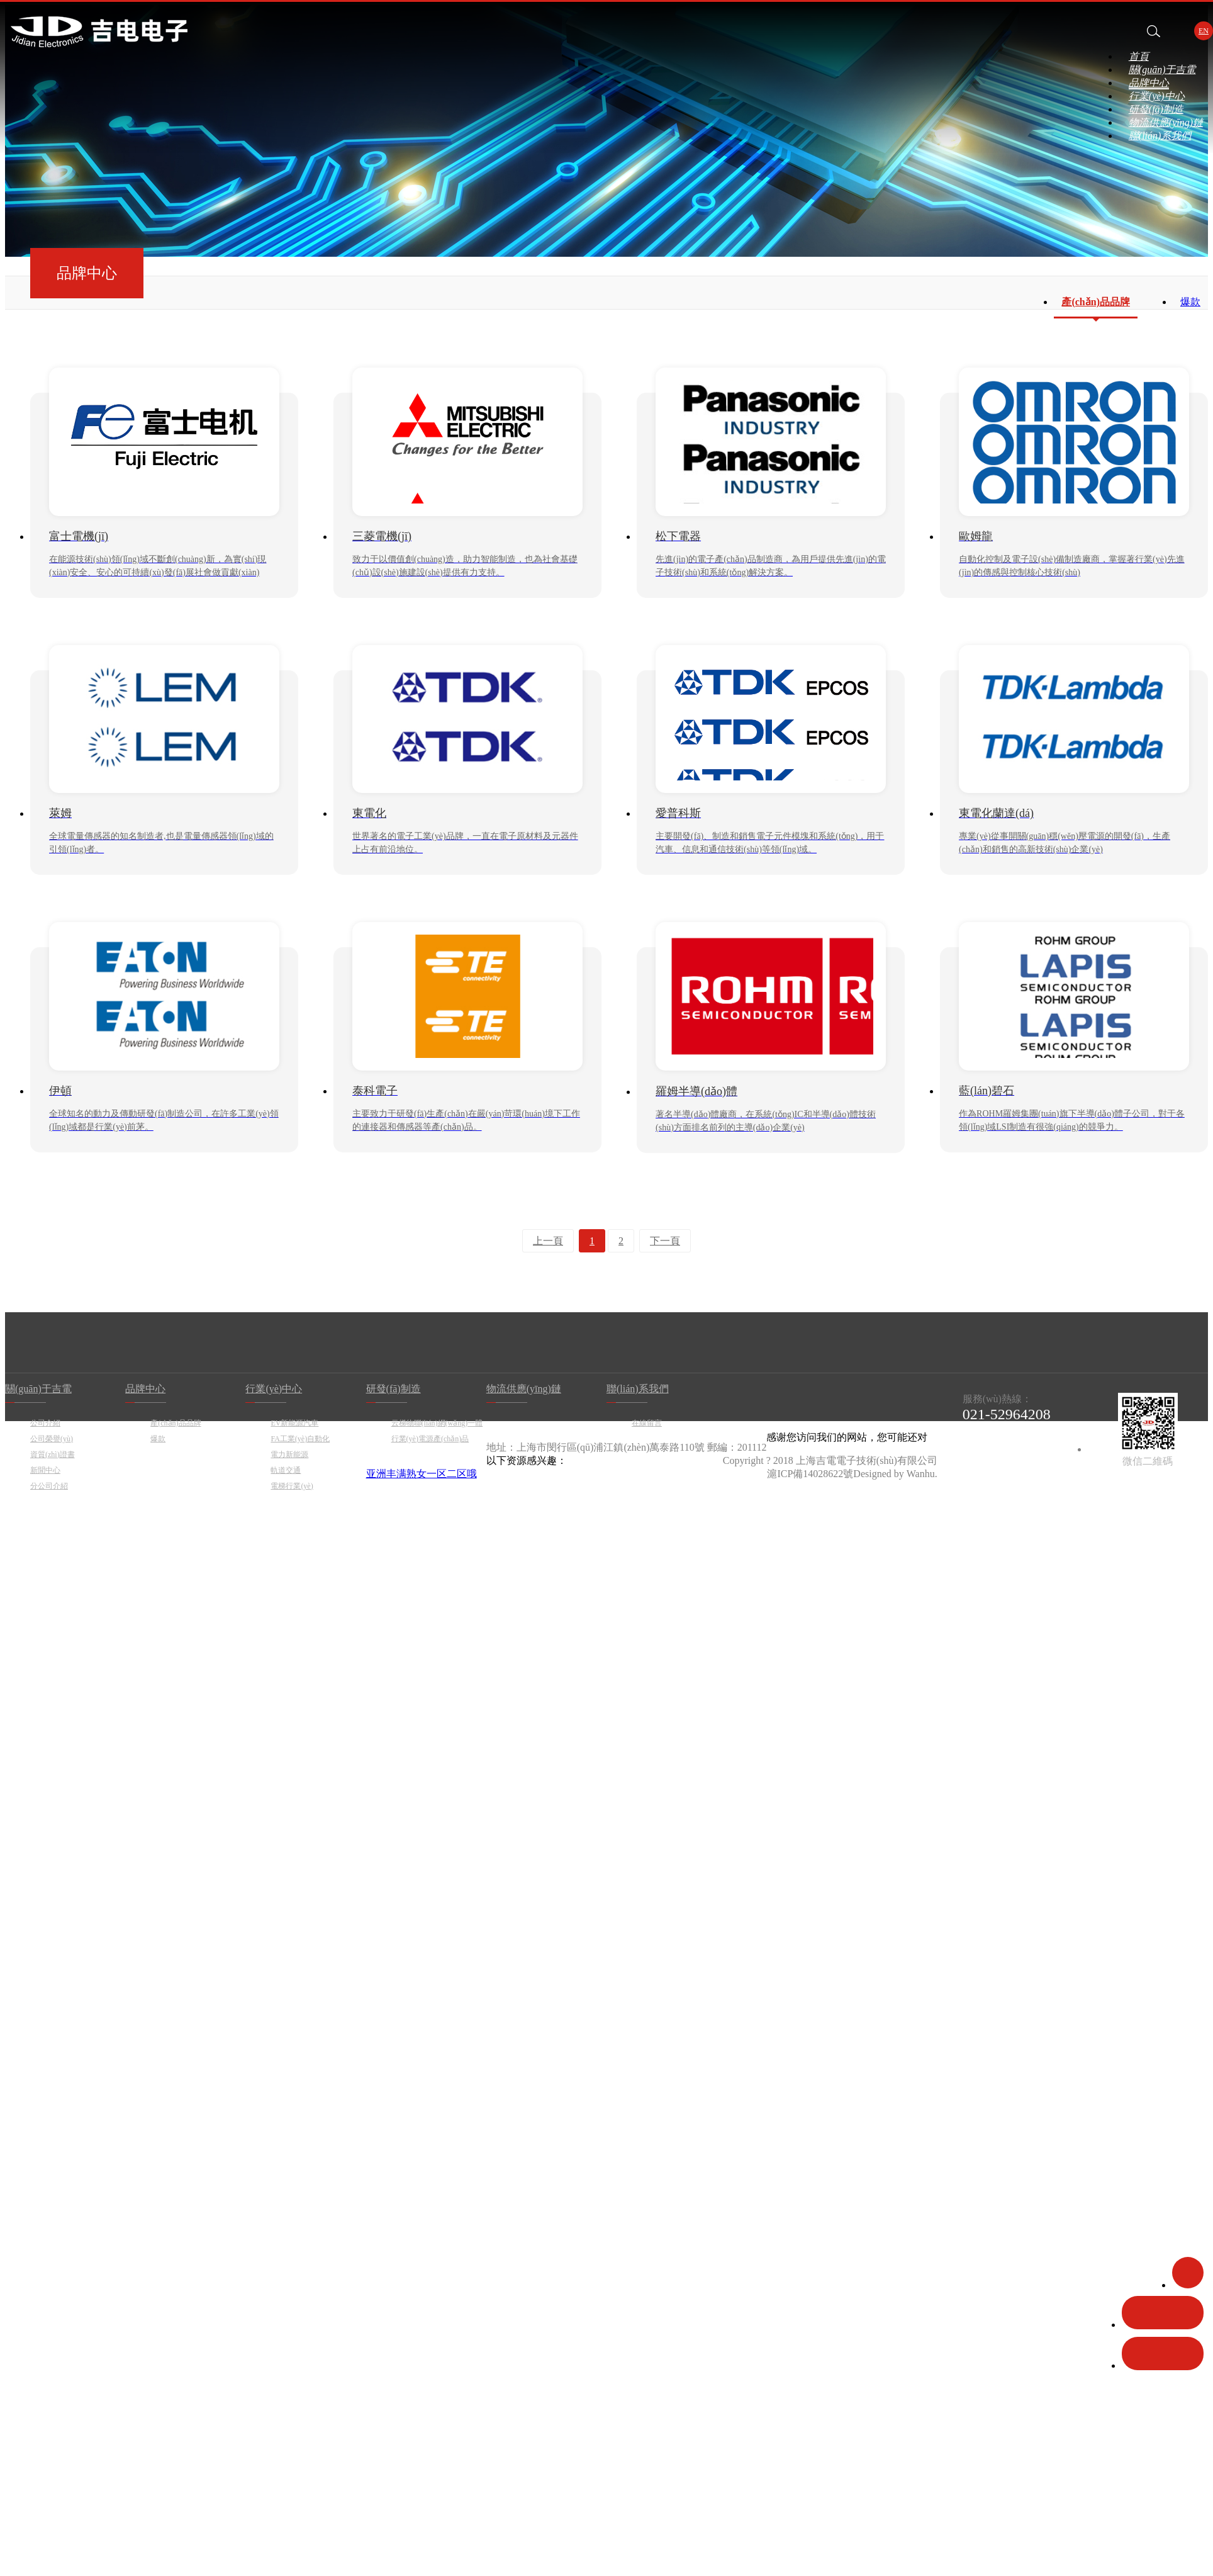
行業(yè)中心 (1157, 96)
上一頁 (548, 1240)
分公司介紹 (49, 1486)
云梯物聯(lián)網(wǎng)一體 (437, 1423)
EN (1204, 30)
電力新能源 (289, 1454)
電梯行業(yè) (292, 1486)
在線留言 (647, 1423)
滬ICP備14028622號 (810, 1473)
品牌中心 (1149, 82)
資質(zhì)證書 (52, 1454)
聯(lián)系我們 (1160, 135)
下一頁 (665, 1240)
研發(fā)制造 (1156, 109)
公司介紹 (45, 1423)
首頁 (1139, 56)
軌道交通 (286, 1470)
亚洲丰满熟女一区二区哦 (421, 1473)
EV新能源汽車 (294, 1423)
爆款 (1190, 301)
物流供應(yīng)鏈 (1166, 122)
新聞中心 (45, 1470)
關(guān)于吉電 (1162, 69)
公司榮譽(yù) (51, 1438)
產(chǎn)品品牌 (1095, 301)
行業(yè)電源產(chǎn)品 (430, 1438)
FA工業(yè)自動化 (300, 1438)
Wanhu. (922, 1473)
